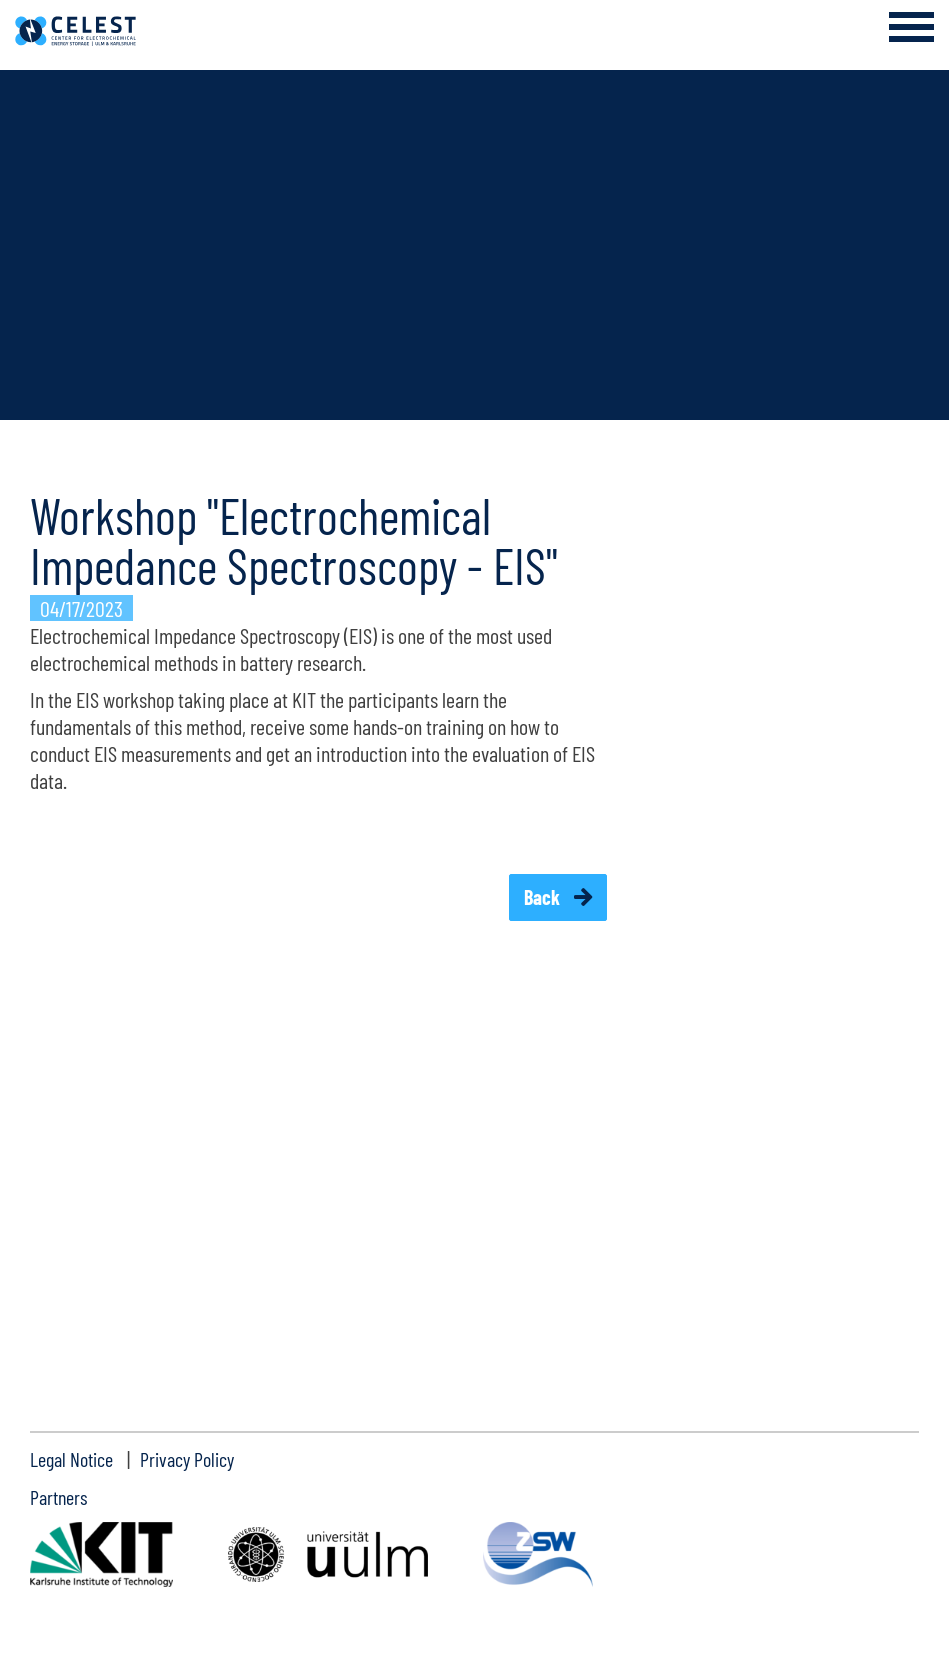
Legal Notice (71, 1459)
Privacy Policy (187, 1459)
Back (544, 897)
